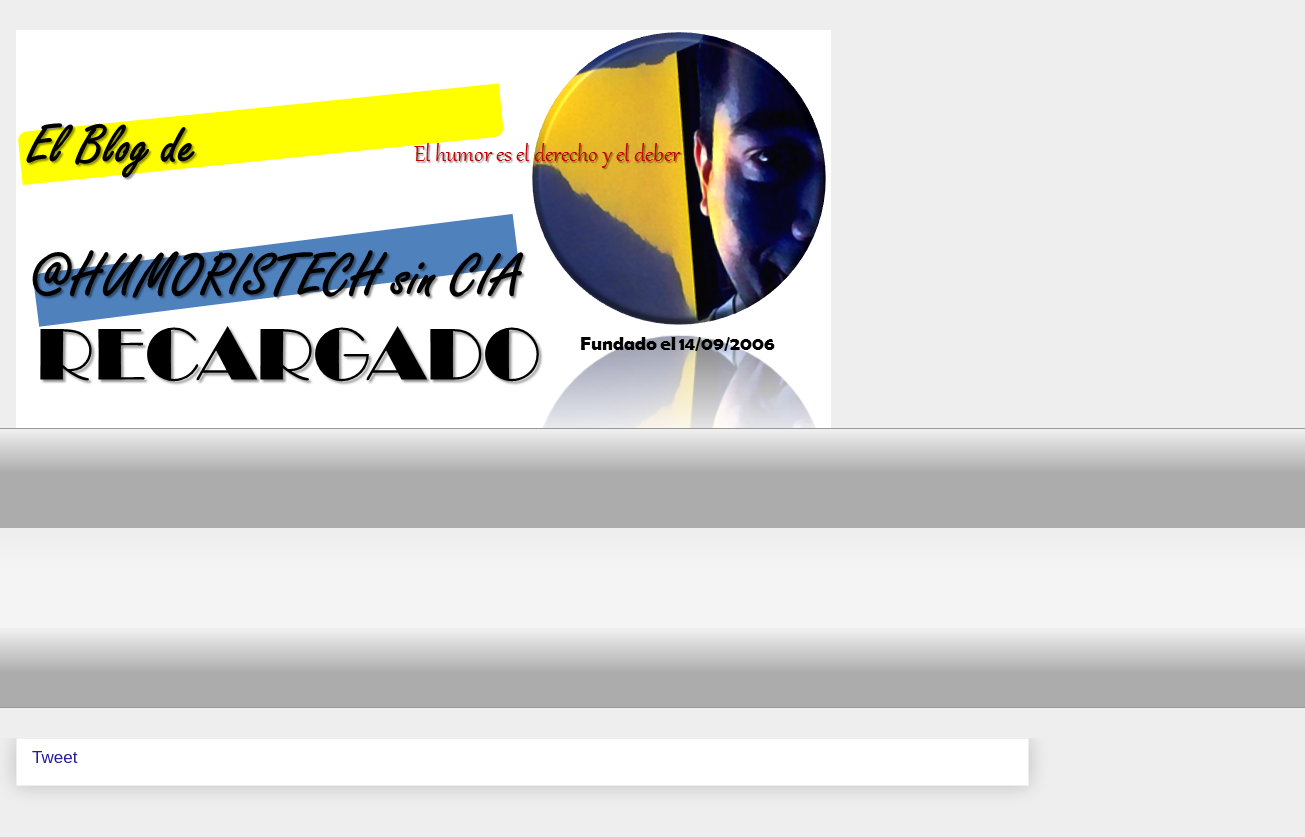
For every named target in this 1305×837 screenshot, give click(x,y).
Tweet (54, 757)
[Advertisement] (631, 568)
